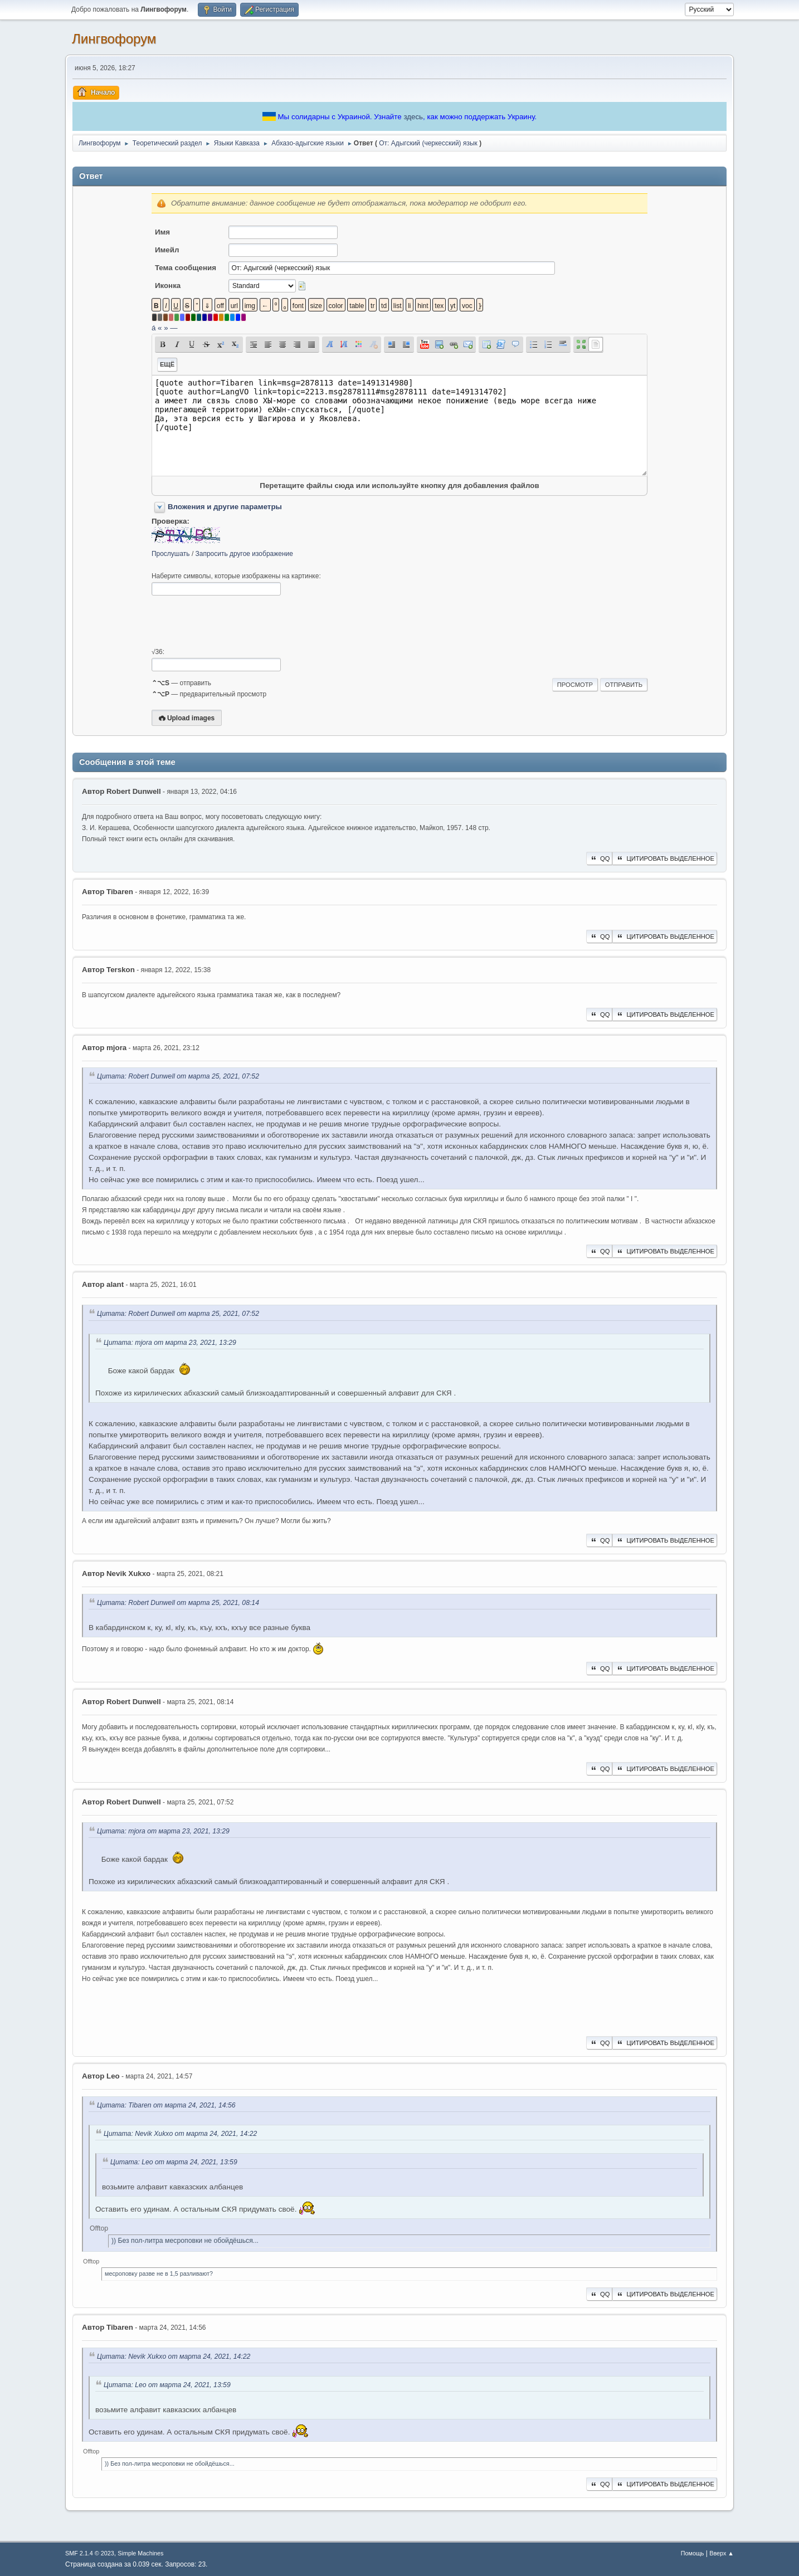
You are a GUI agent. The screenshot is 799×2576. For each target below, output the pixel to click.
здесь (413, 117)
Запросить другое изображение (244, 554)
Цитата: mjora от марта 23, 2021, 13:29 (170, 1342)
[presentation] (236, 621)
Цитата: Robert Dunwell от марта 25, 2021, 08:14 (178, 1603)
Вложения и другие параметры (225, 506)
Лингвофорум (114, 38)
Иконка (168, 285)
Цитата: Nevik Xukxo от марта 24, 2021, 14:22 (180, 2134)
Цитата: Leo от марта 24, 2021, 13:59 (173, 2162)
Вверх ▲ (721, 2553)
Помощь (692, 2553)
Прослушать (171, 554)
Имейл (167, 250)
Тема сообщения (185, 268)
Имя (162, 232)
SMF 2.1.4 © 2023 (89, 2553)
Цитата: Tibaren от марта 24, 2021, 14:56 (166, 2105)
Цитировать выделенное (664, 858)
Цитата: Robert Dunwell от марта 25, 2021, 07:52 (178, 1077)
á (153, 328)
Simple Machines (140, 2553)
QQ (599, 858)
